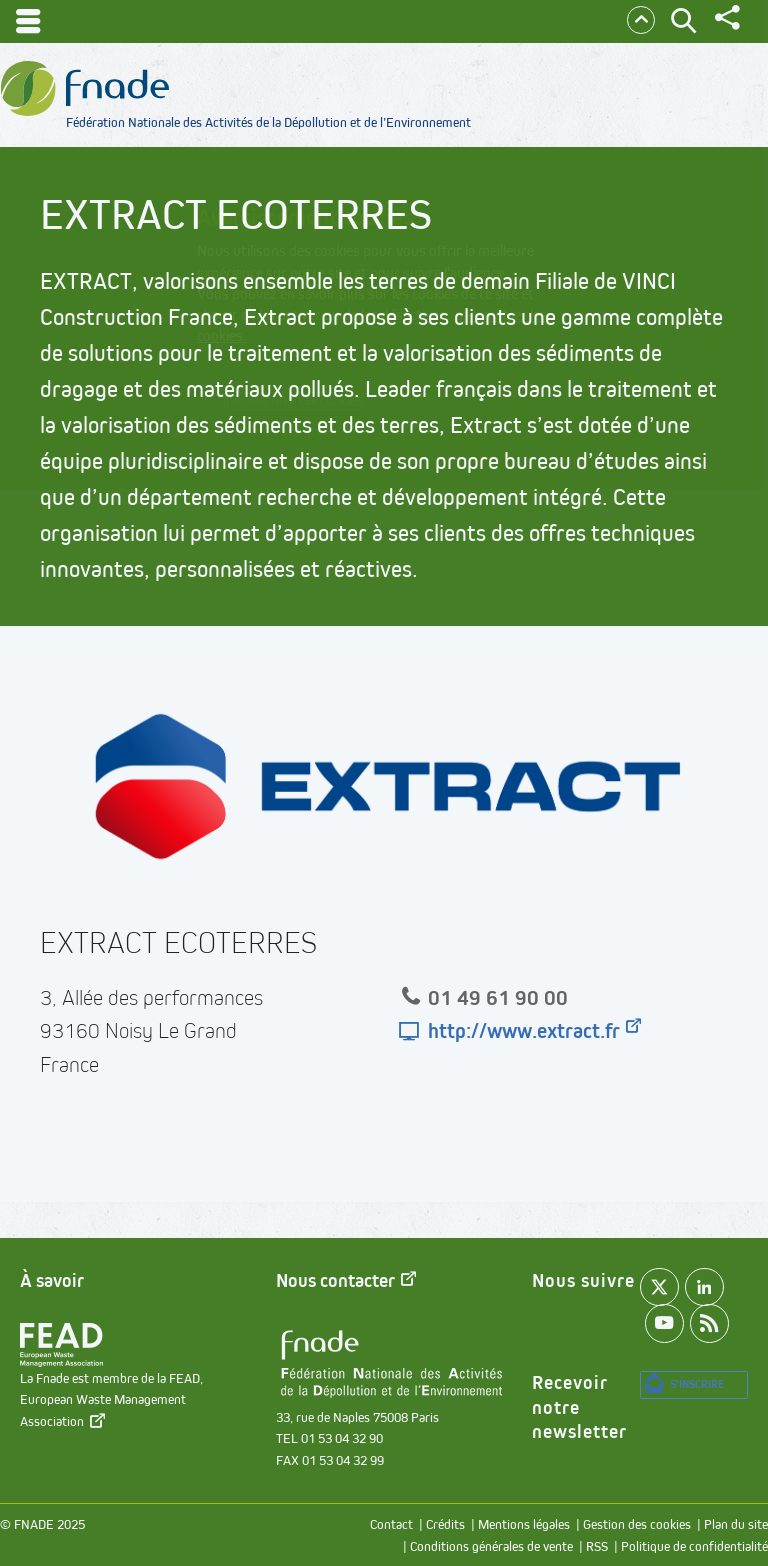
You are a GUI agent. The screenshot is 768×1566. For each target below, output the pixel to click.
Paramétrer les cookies (319, 405)
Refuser (389, 434)
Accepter (501, 406)
